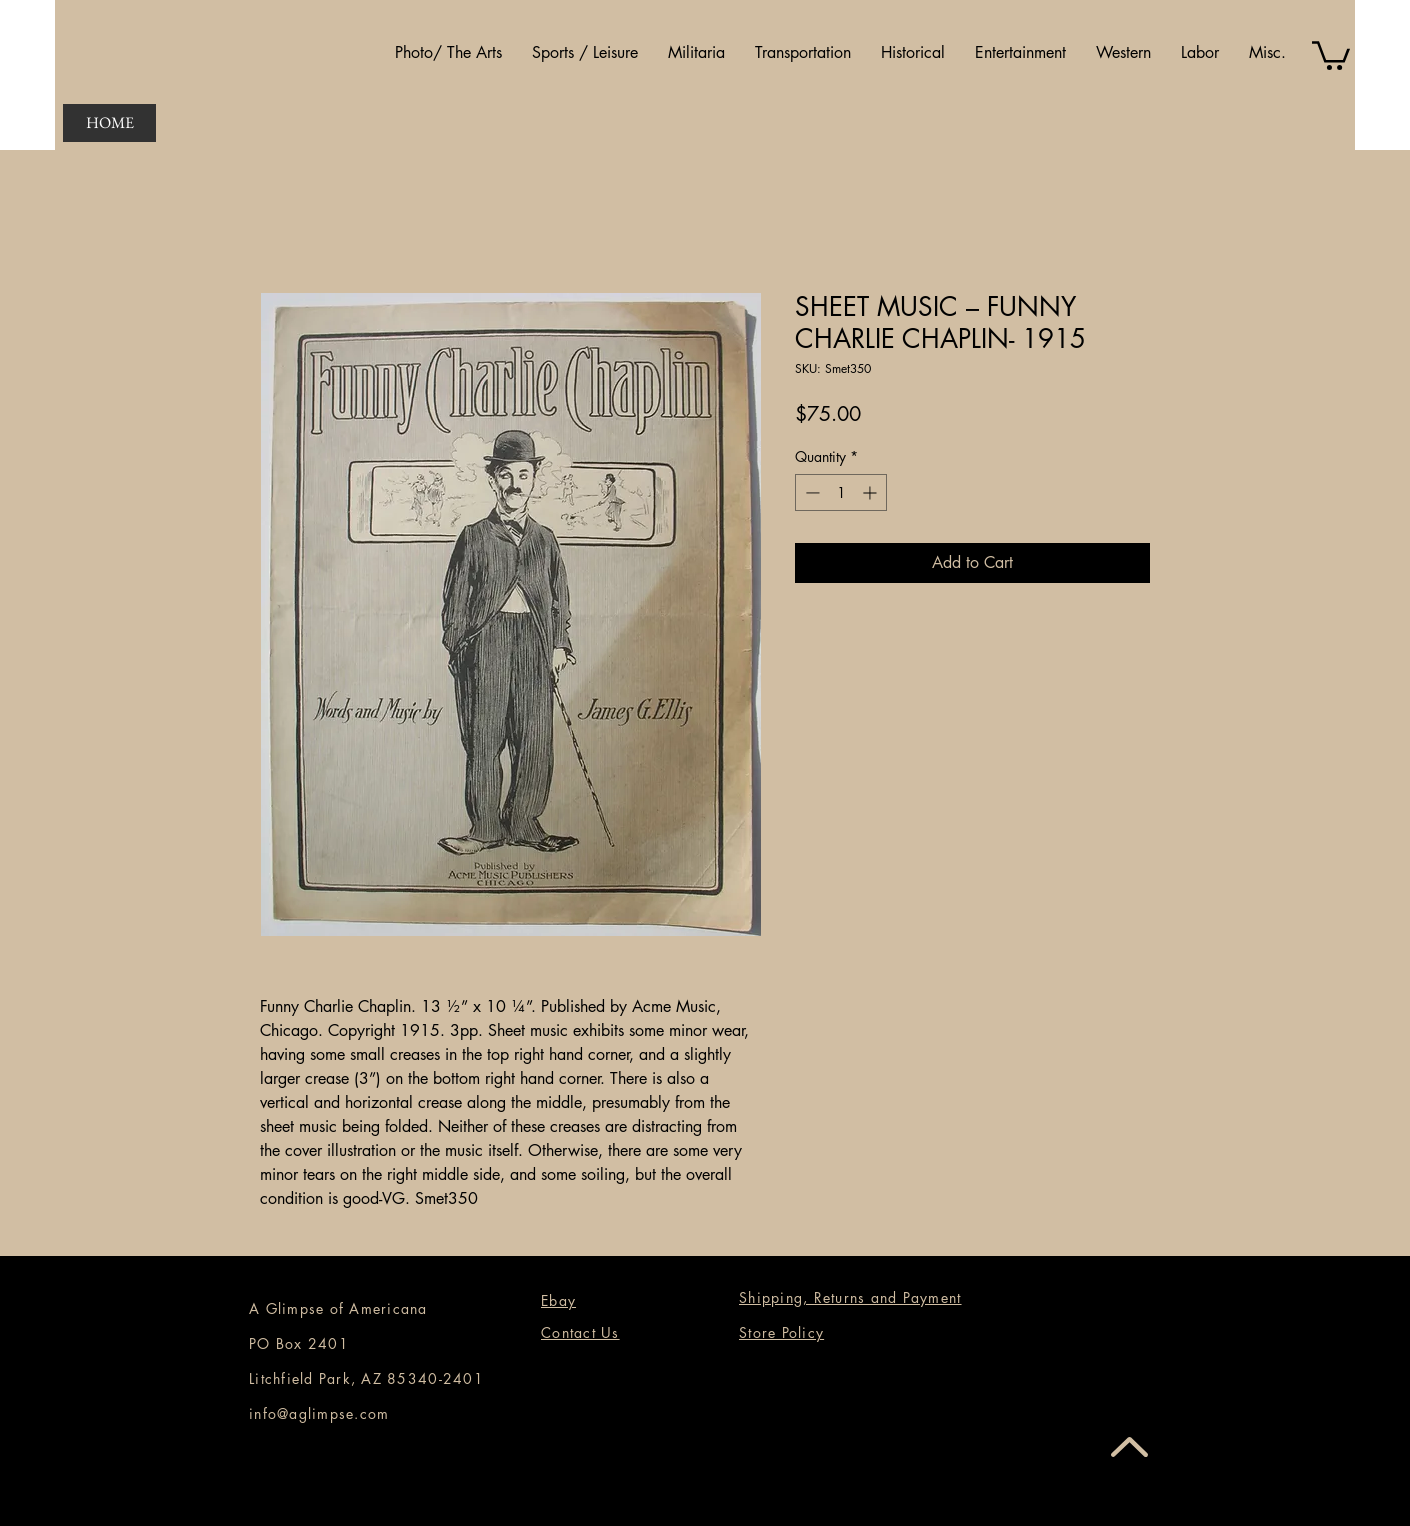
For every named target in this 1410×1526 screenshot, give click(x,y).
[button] (448, 53)
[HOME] (109, 123)
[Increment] (871, 492)
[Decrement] (810, 492)
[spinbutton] (841, 492)
